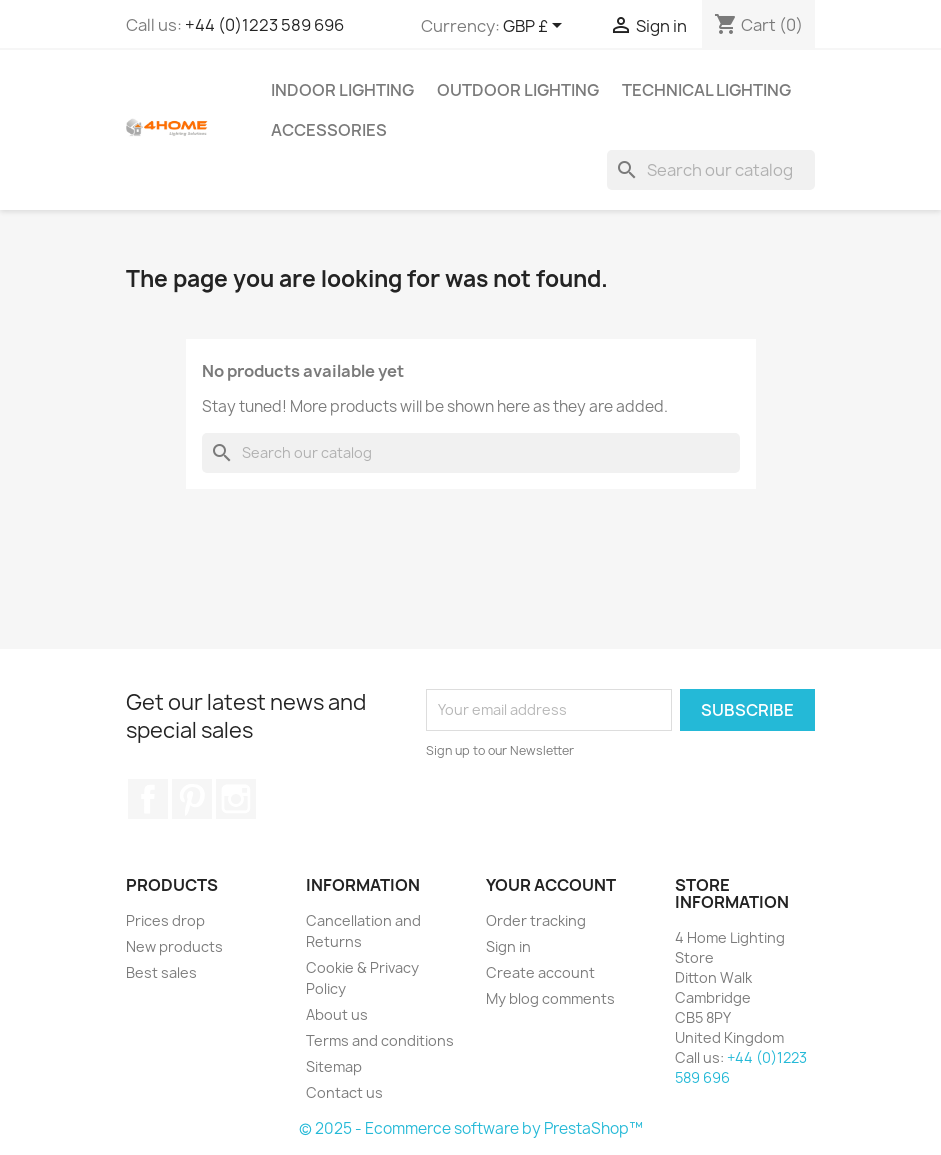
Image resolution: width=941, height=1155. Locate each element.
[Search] (711, 170)
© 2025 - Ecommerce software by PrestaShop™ (471, 1128)
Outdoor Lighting (518, 90)
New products (174, 946)
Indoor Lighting (342, 90)
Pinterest (192, 799)
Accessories (329, 130)
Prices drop (165, 920)
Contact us (344, 1092)
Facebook (148, 799)
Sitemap (334, 1066)
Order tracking (536, 920)
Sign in (508, 946)
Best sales (161, 972)
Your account (551, 885)
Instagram (236, 799)
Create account (540, 972)
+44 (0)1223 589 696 (264, 25)
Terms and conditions (380, 1040)
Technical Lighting (706, 90)
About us (337, 1014)
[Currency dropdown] (536, 27)
